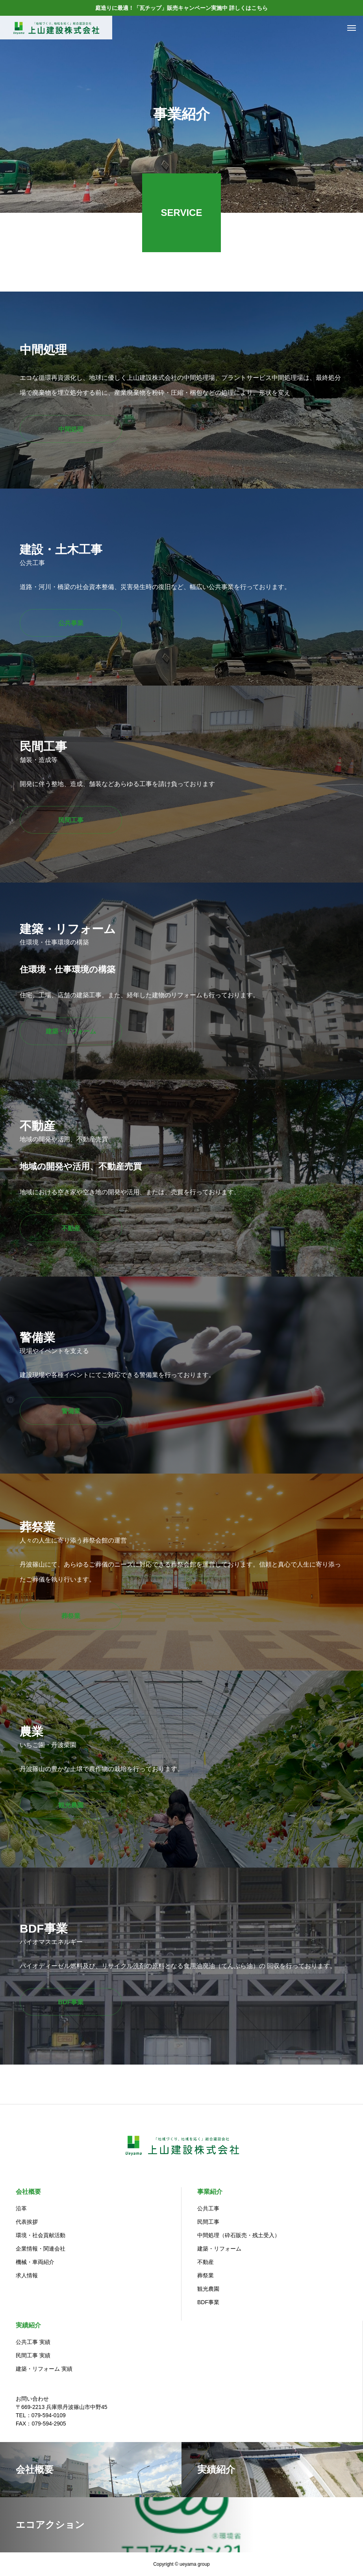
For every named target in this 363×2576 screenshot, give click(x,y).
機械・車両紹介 (35, 2262)
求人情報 (27, 2275)
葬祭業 (205, 2275)
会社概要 (28, 2191)
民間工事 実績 (33, 2355)
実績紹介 (28, 2325)
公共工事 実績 (33, 2342)
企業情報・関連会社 (40, 2248)
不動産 (205, 2262)
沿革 (21, 2208)
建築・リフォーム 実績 (44, 2369)
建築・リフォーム (219, 2248)
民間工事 (208, 2222)
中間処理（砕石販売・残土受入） (238, 2235)
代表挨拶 (27, 2222)
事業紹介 (209, 2191)
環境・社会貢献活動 (40, 2235)
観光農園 (208, 2289)
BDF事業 (208, 2302)
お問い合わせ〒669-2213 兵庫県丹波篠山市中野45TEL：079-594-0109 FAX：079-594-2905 (61, 2411)
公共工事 (208, 2208)
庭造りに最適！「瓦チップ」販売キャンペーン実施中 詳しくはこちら (181, 8)
